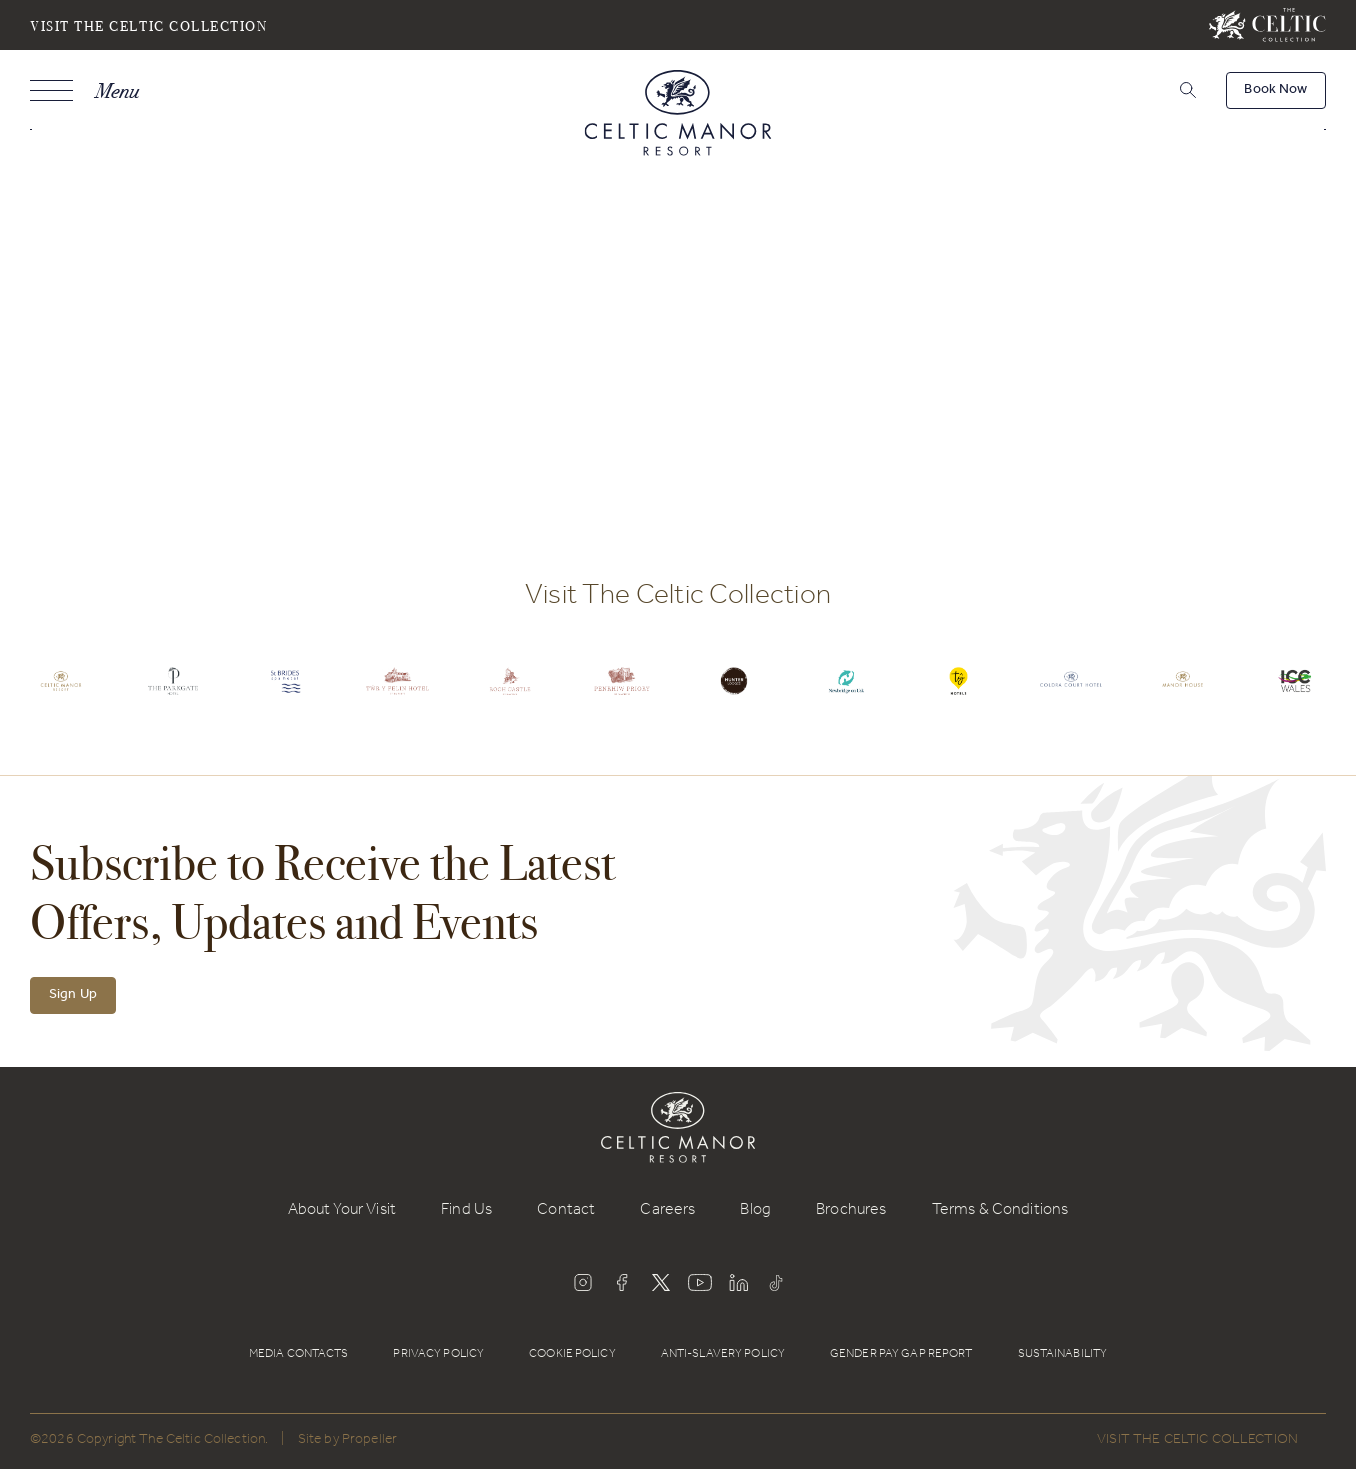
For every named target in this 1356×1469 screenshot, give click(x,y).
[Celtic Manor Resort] (678, 117)
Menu (117, 90)
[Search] (1162, 93)
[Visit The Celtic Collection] (1267, 25)
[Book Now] (1276, 90)
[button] (1186, 90)
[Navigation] (84, 90)
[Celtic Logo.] (61, 696)
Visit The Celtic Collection (149, 25)
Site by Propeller (347, 1441)
